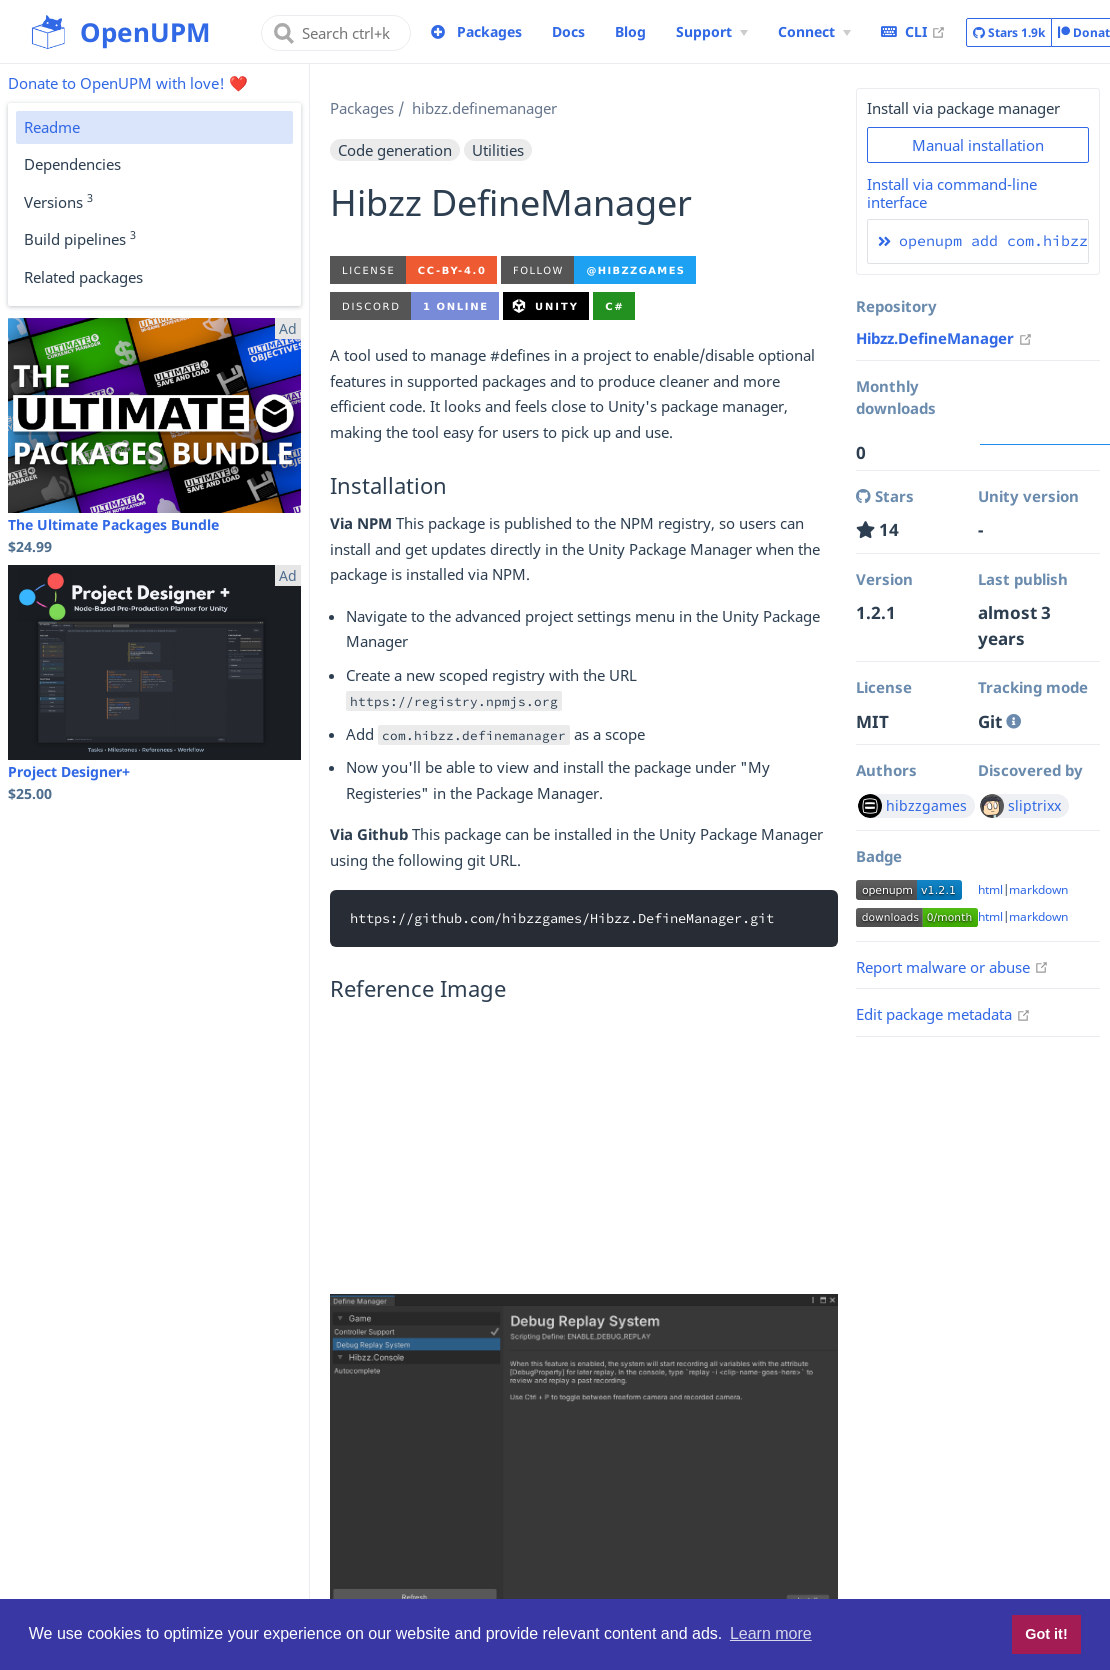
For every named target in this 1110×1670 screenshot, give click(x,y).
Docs (568, 31)
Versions (58, 201)
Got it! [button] (1046, 1634)
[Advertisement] (584, 1154)
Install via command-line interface (952, 193)
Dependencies (72, 164)
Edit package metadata (943, 1014)
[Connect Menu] (814, 32)
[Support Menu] (712, 32)
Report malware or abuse (952, 967)
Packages (489, 31)
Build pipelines (80, 238)
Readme (52, 127)
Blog (630, 31)
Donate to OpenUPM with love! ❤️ (128, 83)
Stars (1009, 33)
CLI (913, 31)
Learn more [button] (771, 1633)
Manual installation (978, 145)
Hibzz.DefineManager (944, 338)
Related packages (83, 277)
